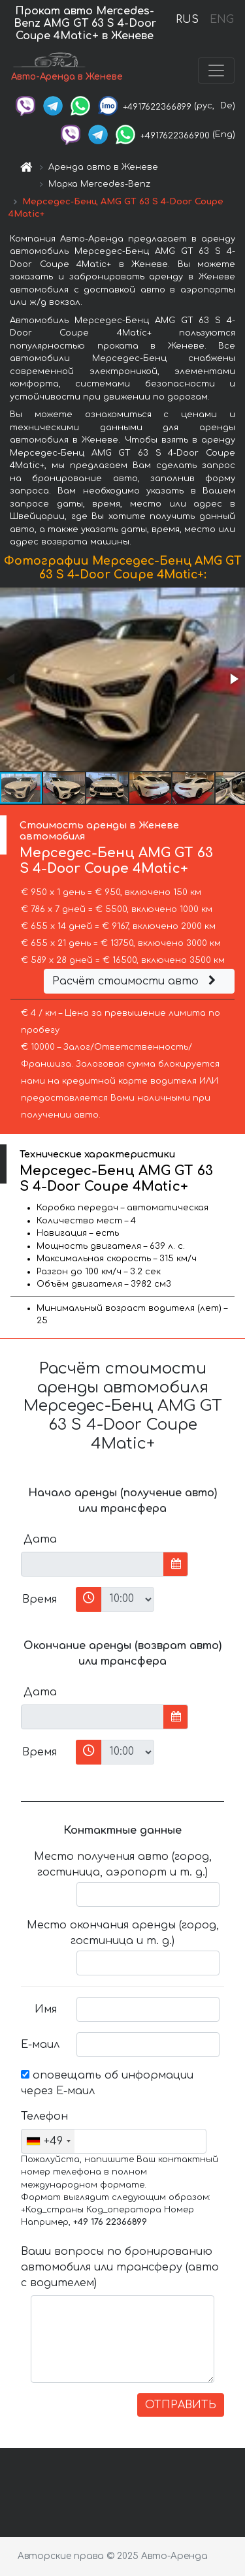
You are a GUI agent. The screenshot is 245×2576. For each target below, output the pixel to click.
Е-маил (40, 2044)
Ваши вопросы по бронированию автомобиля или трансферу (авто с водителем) (120, 2267)
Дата (40, 1539)
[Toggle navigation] (216, 70)
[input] (92, 1564)
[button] (233, 678)
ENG (221, 19)
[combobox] (48, 2141)
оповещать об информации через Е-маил (107, 2083)
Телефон (44, 2116)
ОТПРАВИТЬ (180, 2405)
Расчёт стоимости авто (136, 981)
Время (39, 1599)
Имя (46, 2009)
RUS (187, 19)
